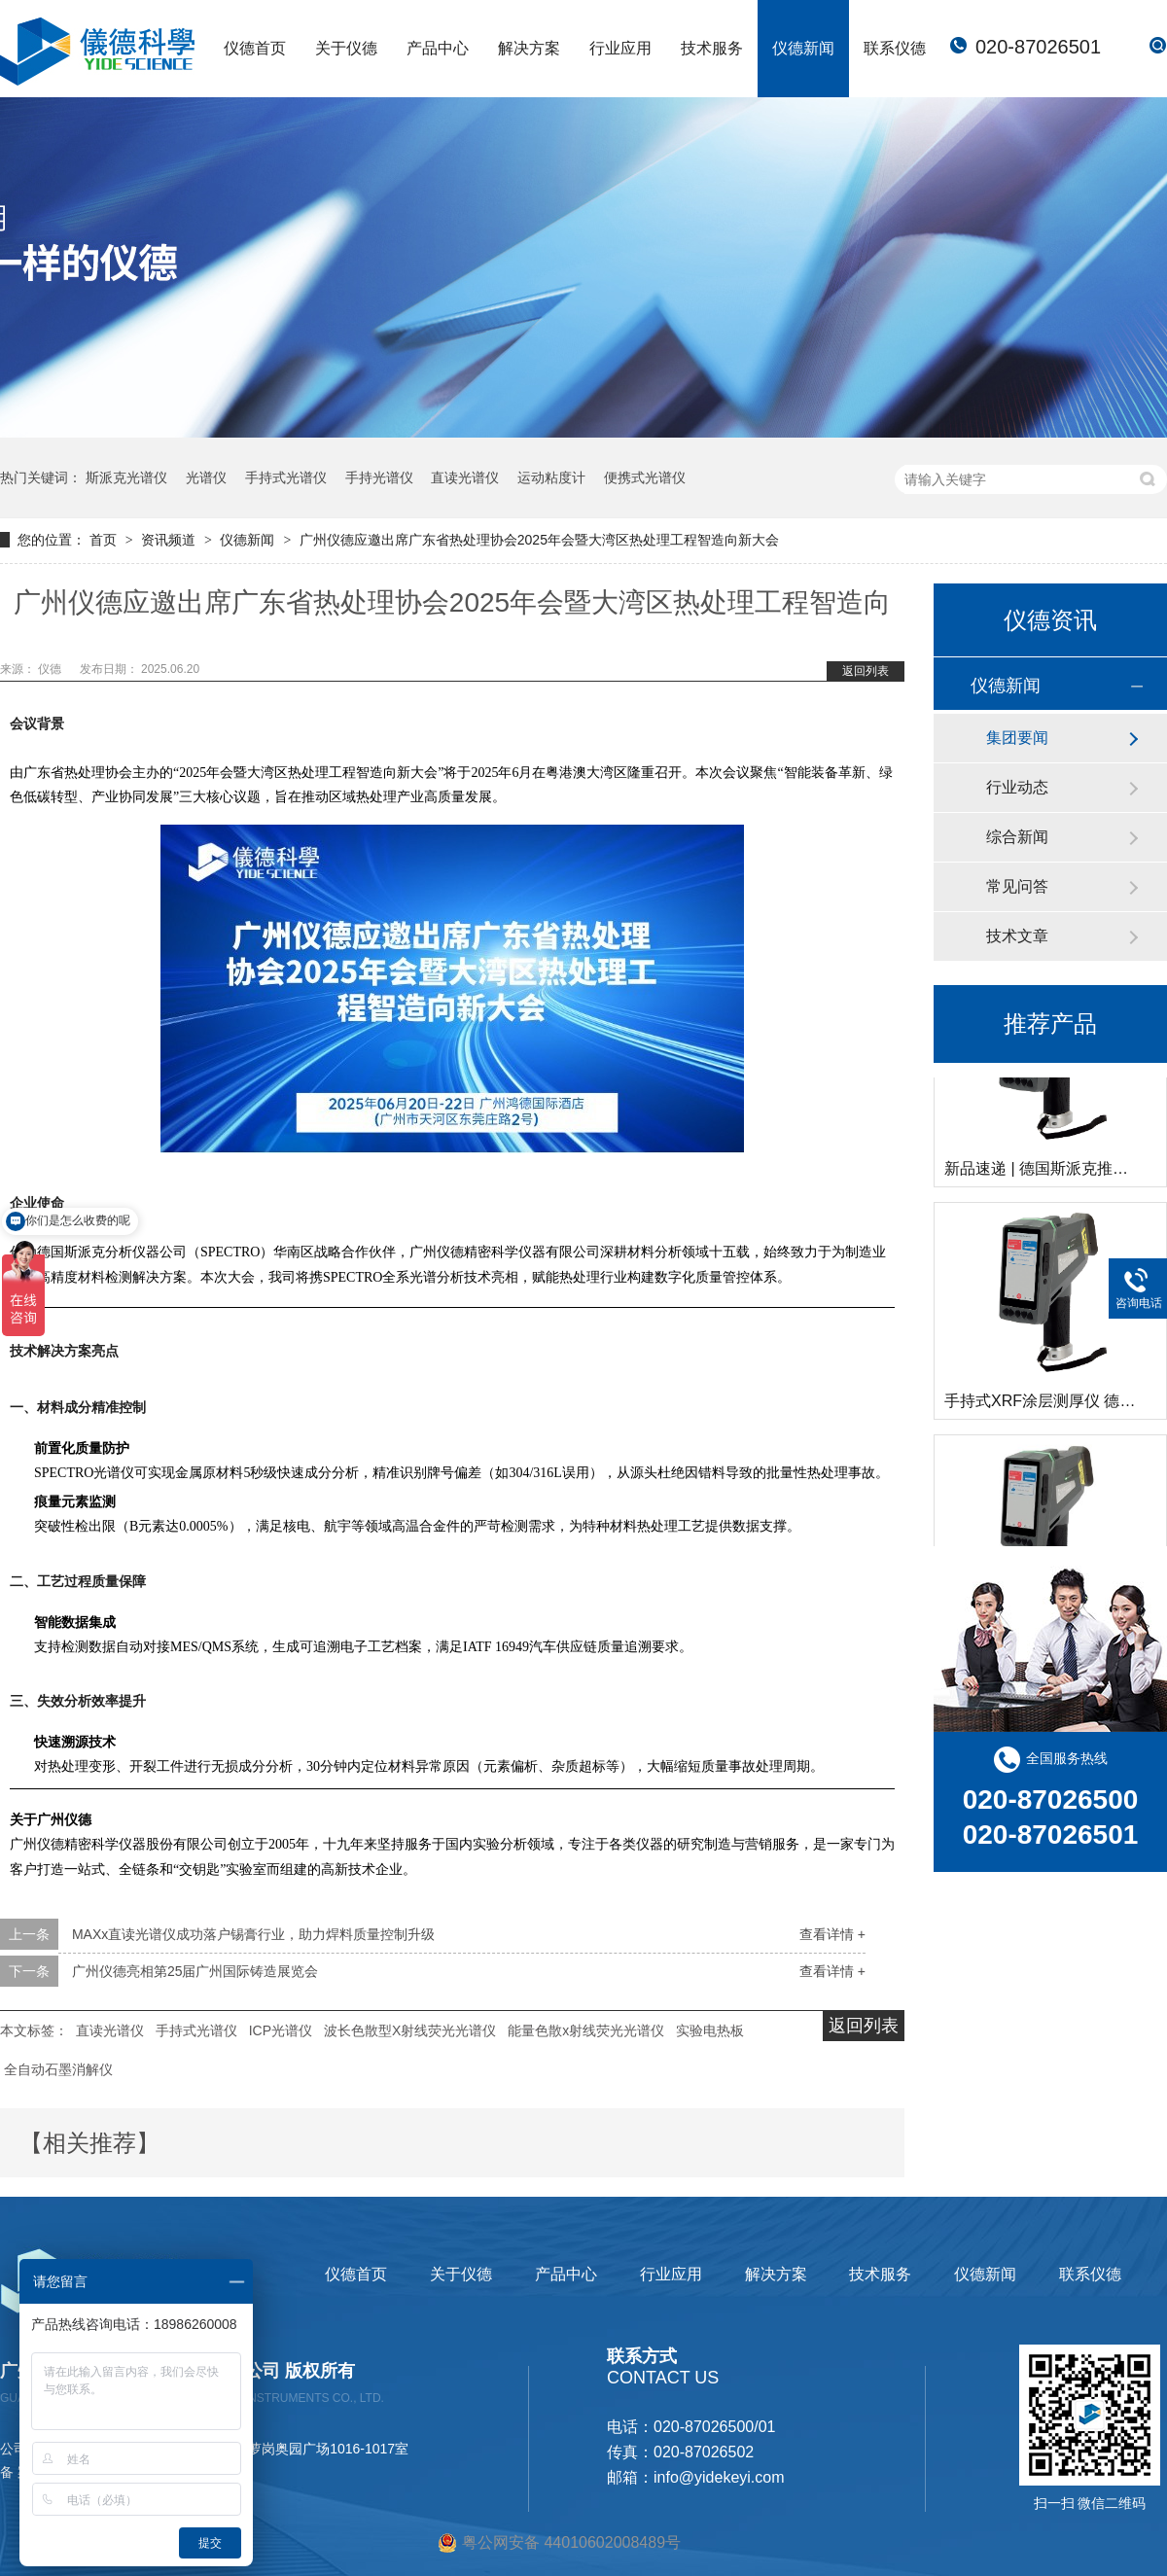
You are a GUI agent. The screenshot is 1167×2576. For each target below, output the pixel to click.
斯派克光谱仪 (126, 477)
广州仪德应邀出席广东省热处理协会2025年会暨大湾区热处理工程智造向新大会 (539, 539)
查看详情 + (832, 1934)
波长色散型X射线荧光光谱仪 (410, 2030)
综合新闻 (1017, 837)
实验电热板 (710, 2030)
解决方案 (529, 48)
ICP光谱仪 (280, 2030)
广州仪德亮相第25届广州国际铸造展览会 (195, 1971)
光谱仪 (206, 477)
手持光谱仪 (379, 477)
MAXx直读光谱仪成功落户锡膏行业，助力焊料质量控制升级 (253, 1934)
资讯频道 (170, 539)
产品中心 (438, 48)
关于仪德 (346, 48)
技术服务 (712, 48)
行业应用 (620, 48)
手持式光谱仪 (286, 477)
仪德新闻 (803, 48)
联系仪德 (895, 48)
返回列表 (865, 671)
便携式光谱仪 (645, 477)
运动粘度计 (551, 477)
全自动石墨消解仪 (58, 2069)
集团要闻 (1017, 737)
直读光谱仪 (465, 477)
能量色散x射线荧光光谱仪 (586, 2030)
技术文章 (1017, 936)
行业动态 (1017, 787)
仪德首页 (255, 48)
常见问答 (1017, 886)
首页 (105, 539)
